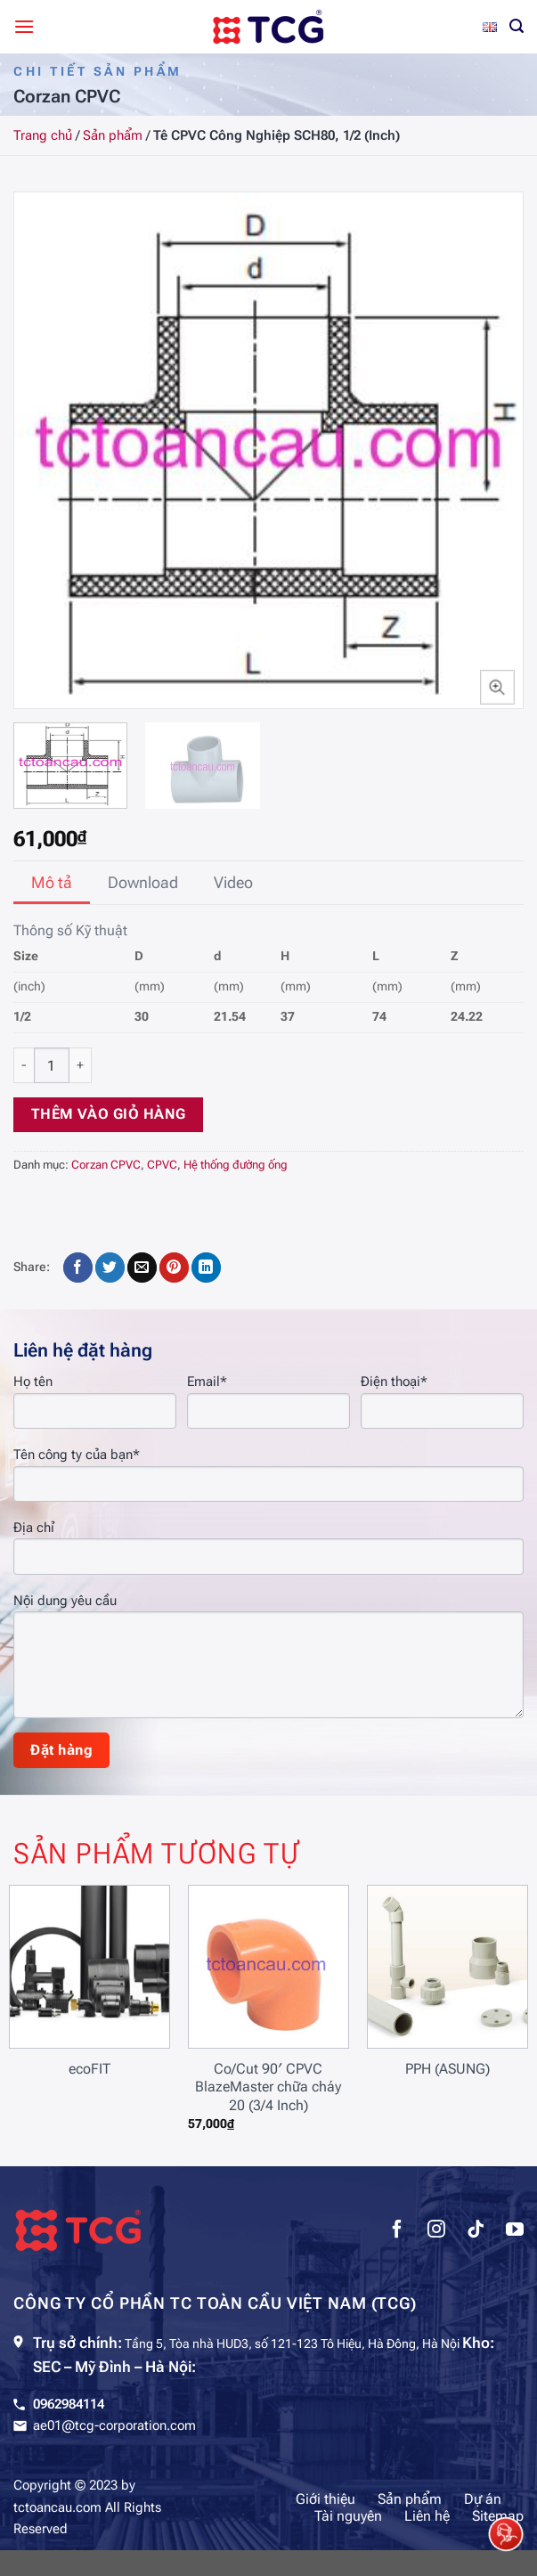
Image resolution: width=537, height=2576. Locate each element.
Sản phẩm (112, 135)
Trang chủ (42, 135)
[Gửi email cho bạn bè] (142, 1267)
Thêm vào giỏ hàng (108, 1114)
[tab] (51, 882)
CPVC (162, 1164)
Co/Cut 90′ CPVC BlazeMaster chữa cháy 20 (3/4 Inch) (268, 2087)
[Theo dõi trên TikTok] (475, 2231)
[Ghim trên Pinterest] (174, 1267)
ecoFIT (89, 2068)
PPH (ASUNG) (447, 2068)
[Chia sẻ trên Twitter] (110, 1267)
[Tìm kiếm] (516, 26)
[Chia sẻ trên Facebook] (78, 1267)
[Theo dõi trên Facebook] (397, 2231)
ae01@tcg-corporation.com (114, 2425)
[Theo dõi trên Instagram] (436, 2231)
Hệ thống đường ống (235, 1164)
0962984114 (68, 2404)
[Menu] (24, 26)
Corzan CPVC (106, 1164)
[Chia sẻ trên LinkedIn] (206, 1267)
